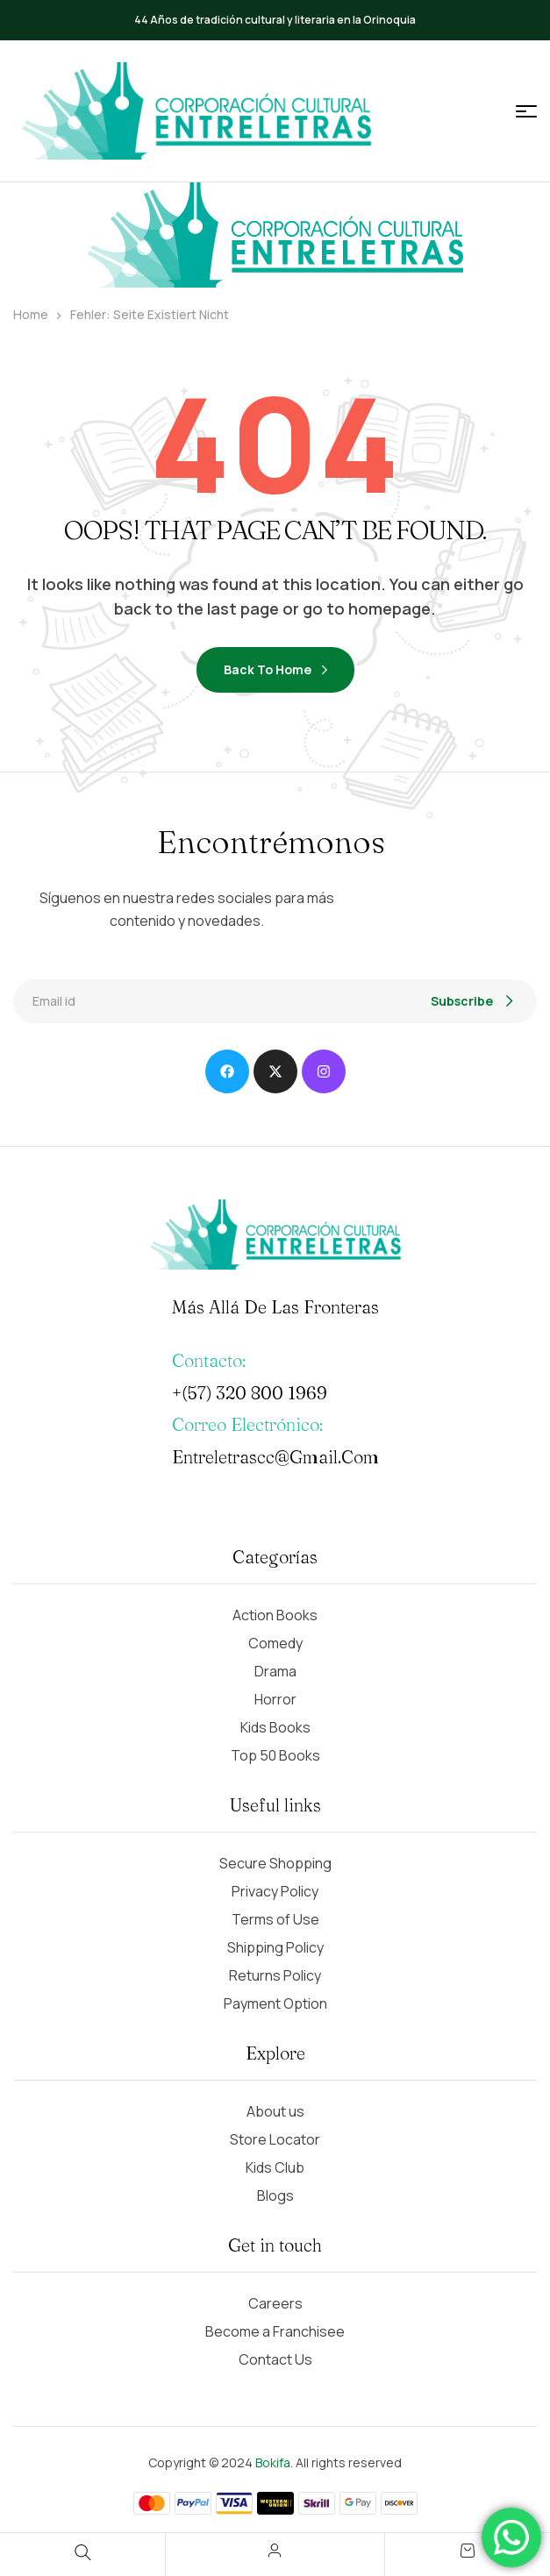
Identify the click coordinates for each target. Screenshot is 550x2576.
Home (30, 314)
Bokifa (272, 2462)
